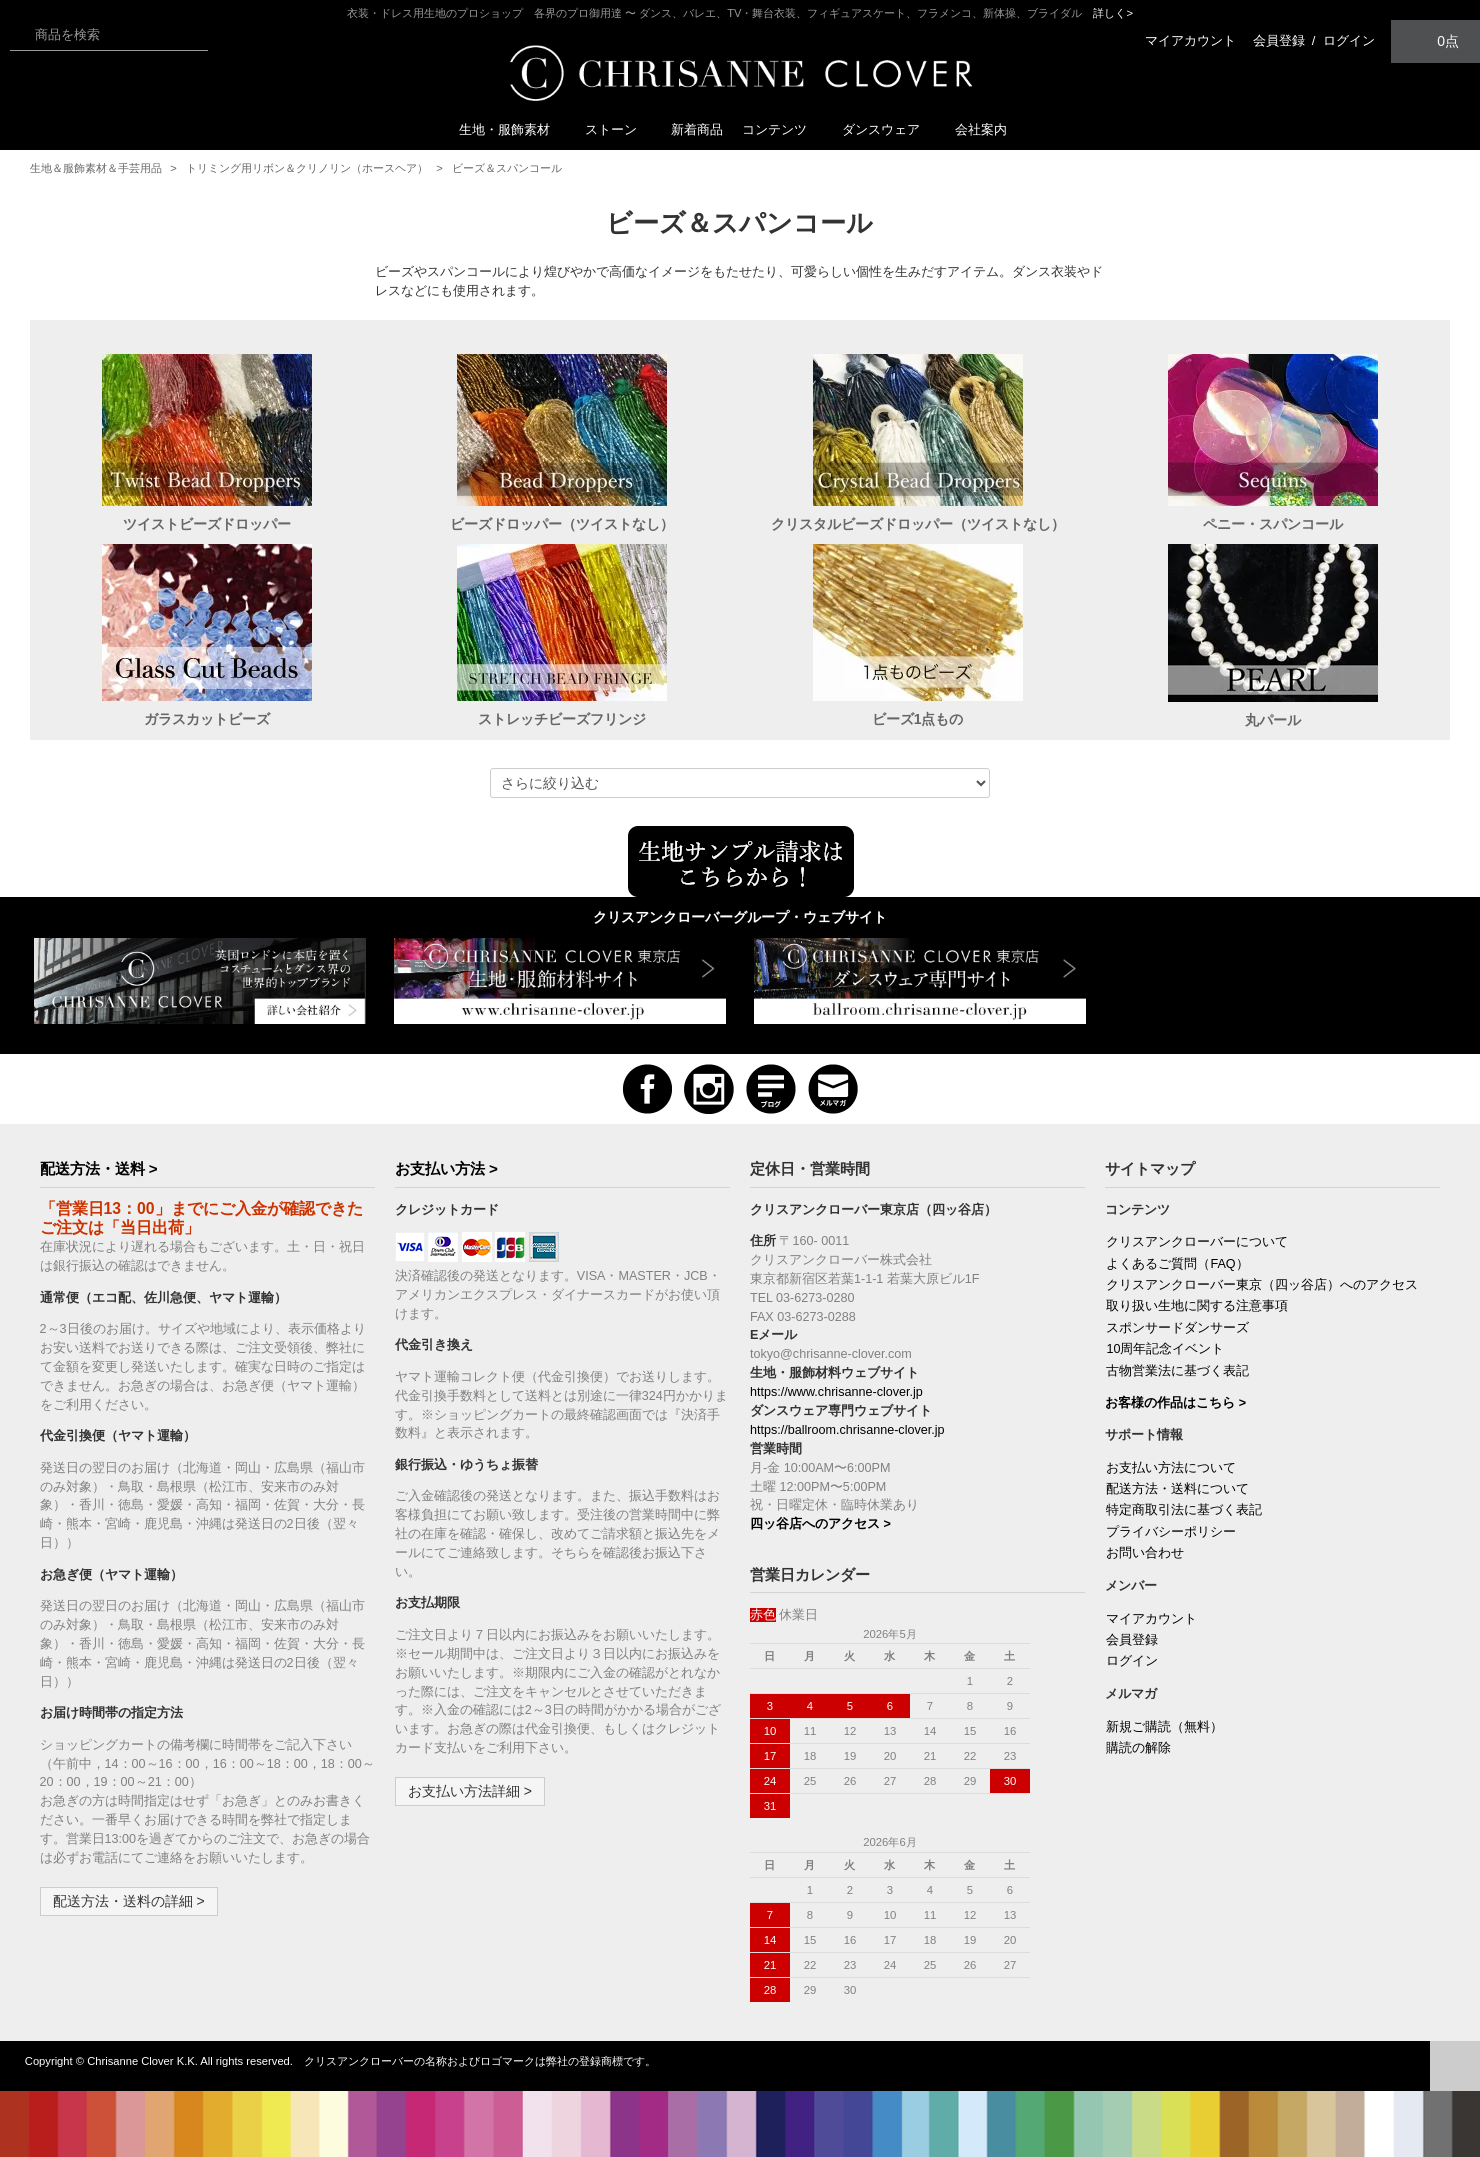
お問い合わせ (1145, 1553)
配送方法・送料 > (99, 1168)
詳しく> (1113, 13)
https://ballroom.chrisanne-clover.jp (847, 1430)
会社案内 (981, 129)
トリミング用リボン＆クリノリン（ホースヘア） (307, 168)
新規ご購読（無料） (1164, 1727)
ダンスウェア (889, 129)
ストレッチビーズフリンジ (562, 719)
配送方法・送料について (1177, 1489)
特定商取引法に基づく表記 (1184, 1510)
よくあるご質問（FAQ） (1177, 1264)
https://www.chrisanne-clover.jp (836, 1392)
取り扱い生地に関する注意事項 (1197, 1306)
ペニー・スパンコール (1273, 524)
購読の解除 (1138, 1748)
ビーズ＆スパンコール (507, 168)
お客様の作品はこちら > (1175, 1403)
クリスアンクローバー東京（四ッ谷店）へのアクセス (1262, 1285)
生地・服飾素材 (512, 129)
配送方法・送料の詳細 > (129, 1901)
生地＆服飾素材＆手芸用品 (96, 168)
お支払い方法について (1171, 1468)
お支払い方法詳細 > (470, 1791)
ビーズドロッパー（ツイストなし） (562, 524)
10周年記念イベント (1165, 1349)
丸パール (1273, 720)
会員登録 (1279, 40)
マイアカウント (1190, 40)
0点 (1436, 40)
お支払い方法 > (446, 1168)
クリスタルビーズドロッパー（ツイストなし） (918, 524)
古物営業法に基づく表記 (1177, 1371)
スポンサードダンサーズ (1177, 1328)
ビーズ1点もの (918, 719)
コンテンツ (782, 129)
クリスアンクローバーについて (1197, 1242)
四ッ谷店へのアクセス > (820, 1524)
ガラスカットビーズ (207, 719)
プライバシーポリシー (1171, 1532)
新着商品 (697, 129)
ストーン (619, 129)
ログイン (1349, 40)
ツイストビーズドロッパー (207, 524)
